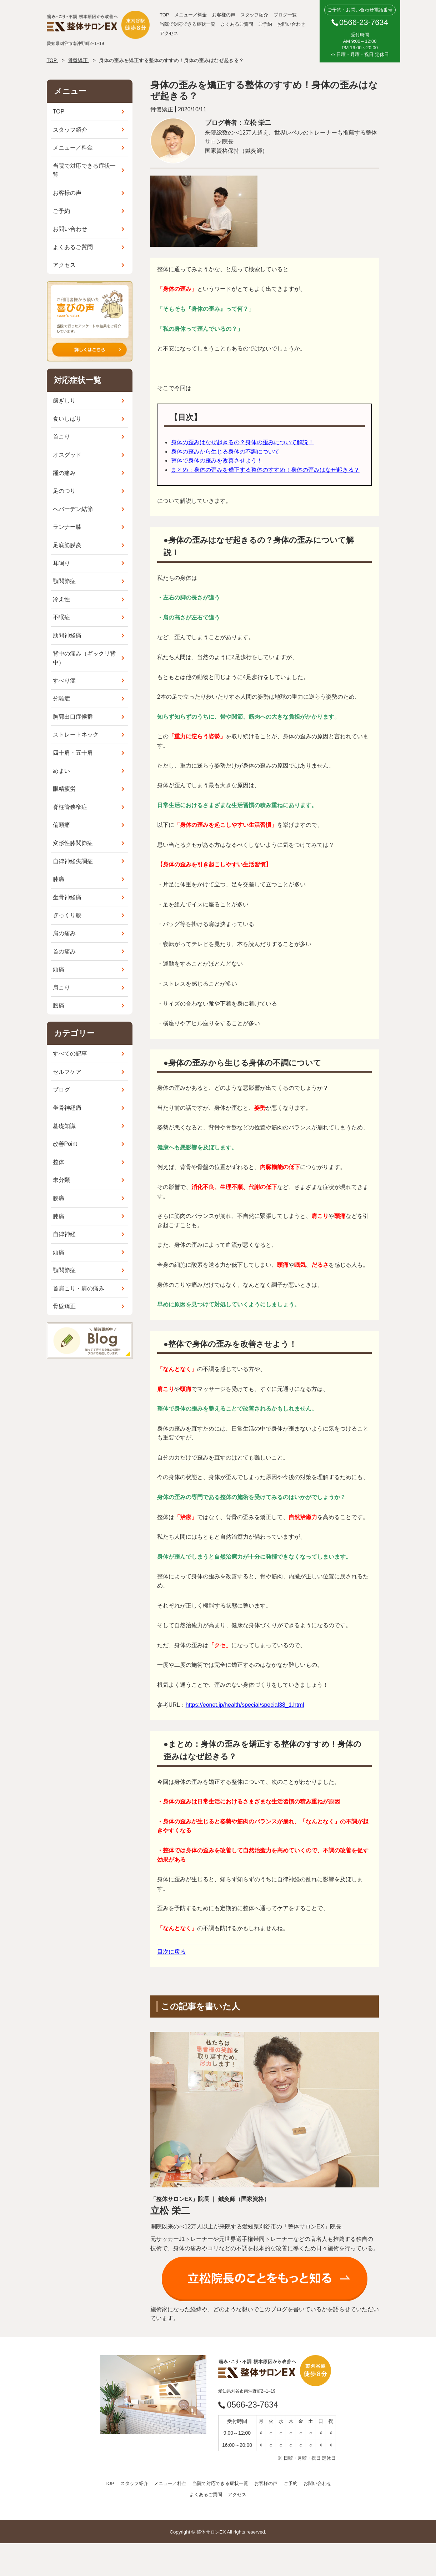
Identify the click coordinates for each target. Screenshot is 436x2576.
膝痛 (58, 879)
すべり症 (64, 681)
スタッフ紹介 (254, 14)
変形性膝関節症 (73, 843)
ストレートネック (76, 735)
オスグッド (67, 455)
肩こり (61, 988)
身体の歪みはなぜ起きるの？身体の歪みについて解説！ (242, 442)
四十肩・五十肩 (73, 753)
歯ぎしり (64, 401)
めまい (61, 771)
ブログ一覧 (285, 14)
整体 (58, 1162)
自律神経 (64, 1234)
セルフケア (67, 1072)
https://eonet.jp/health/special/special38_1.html (245, 1705)
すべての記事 (70, 1054)
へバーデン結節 (73, 509)
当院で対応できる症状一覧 (187, 24)
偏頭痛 (61, 825)
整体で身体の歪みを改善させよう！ (216, 460)
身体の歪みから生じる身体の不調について (225, 452)
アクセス (169, 33)
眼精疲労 (64, 789)
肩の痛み (64, 933)
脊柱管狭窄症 (70, 807)
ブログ (61, 1090)
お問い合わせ (291, 24)
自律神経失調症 (73, 861)
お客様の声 (223, 14)
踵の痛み (64, 473)
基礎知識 (64, 1126)
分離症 (61, 698)
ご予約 (265, 24)
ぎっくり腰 (67, 915)
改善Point (65, 1144)
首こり (61, 437)
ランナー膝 (67, 527)
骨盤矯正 (64, 1306)
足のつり (64, 491)
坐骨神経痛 (67, 897)
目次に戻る (171, 1952)
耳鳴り (61, 563)
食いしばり (67, 419)
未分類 (61, 1180)
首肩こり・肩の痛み (78, 1288)
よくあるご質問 (237, 24)
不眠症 (61, 617)
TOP (164, 14)
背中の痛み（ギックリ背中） (84, 658)
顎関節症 (64, 581)
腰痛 (58, 1005)
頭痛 (58, 969)
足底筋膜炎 (67, 545)
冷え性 (61, 599)
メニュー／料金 (190, 14)
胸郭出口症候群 (73, 717)
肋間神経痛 (67, 635)
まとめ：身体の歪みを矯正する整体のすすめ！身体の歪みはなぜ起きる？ (265, 470)
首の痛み (64, 951)
